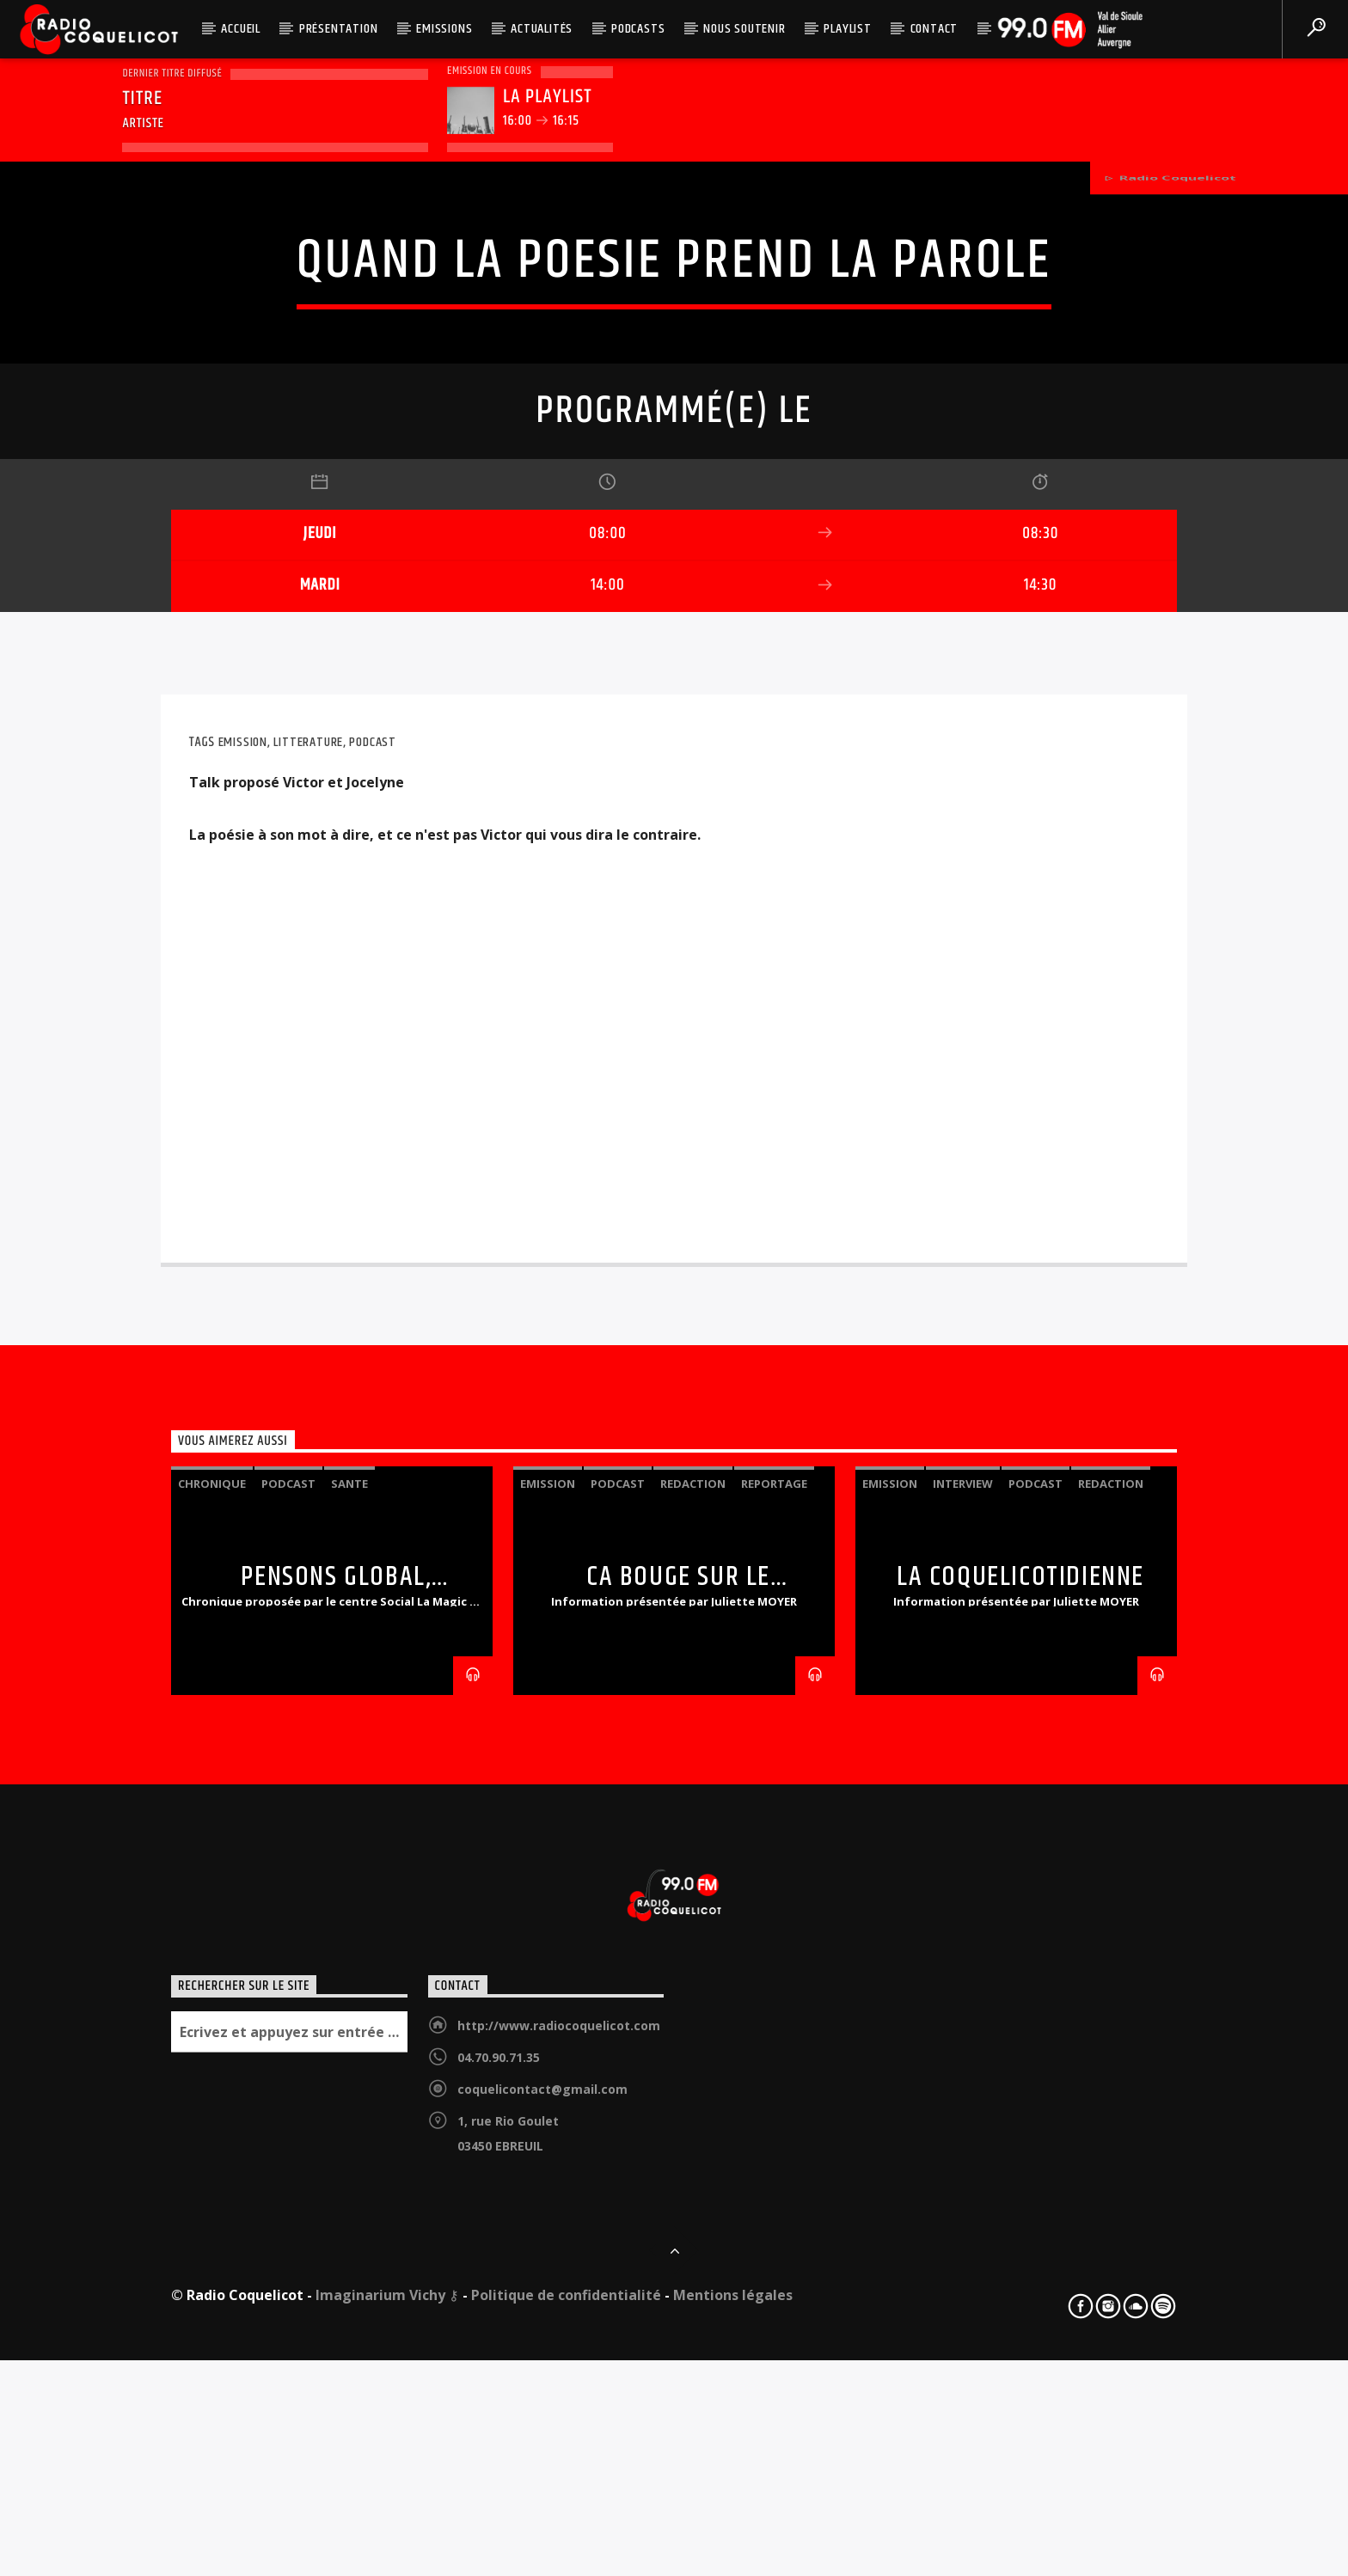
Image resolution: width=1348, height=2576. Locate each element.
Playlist (847, 29)
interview (963, 2045)
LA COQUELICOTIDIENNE (1020, 2138)
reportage (774, 2045)
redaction (693, 2045)
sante (349, 2045)
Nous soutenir (744, 29)
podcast (372, 1303)
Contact (934, 29)
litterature (308, 1303)
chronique (212, 2045)
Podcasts (638, 29)
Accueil (240, 29)
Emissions (444, 29)
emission (242, 1303)
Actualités (542, 29)
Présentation (338, 29)
